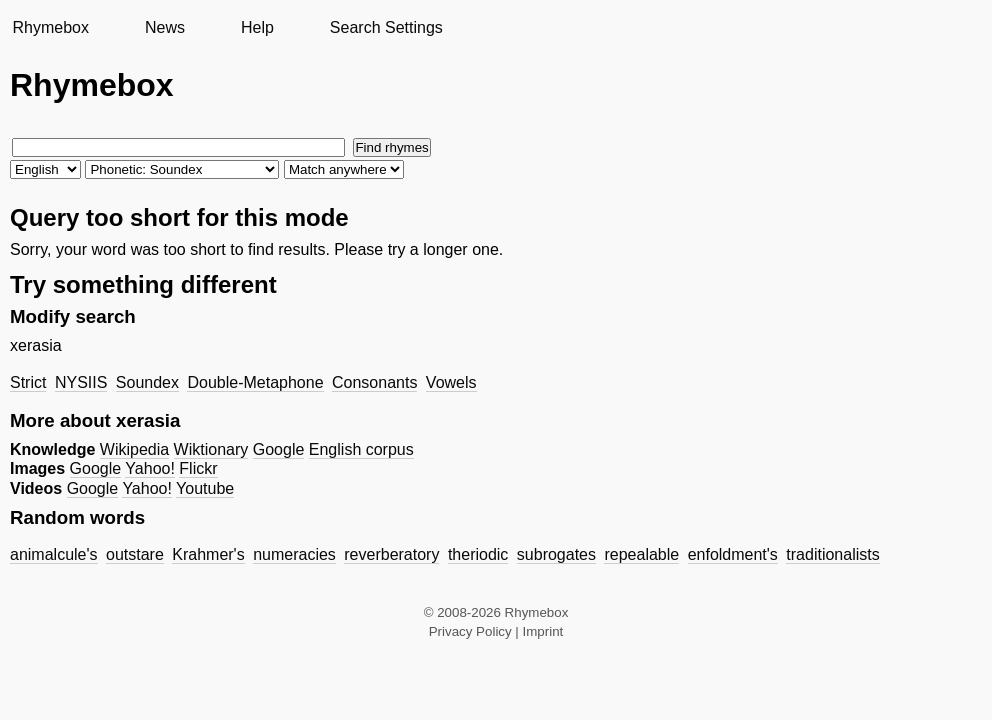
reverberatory (391, 554)
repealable (641, 554)
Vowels (451, 382)
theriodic (478, 554)
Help (257, 27)
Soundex (147, 382)
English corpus (361, 449)
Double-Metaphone (255, 382)
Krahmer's (208, 554)
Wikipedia (134, 449)
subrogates (556, 554)
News (165, 27)
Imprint (543, 631)
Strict (28, 382)
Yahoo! (150, 468)
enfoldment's (733, 554)
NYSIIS (81, 382)
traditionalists (832, 554)
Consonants (374, 382)
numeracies (294, 554)
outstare (135, 554)
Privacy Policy (470, 631)
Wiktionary (211, 449)
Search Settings (386, 27)
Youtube (205, 488)
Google (279, 449)
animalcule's (54, 554)
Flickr (198, 468)
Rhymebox (50, 27)
